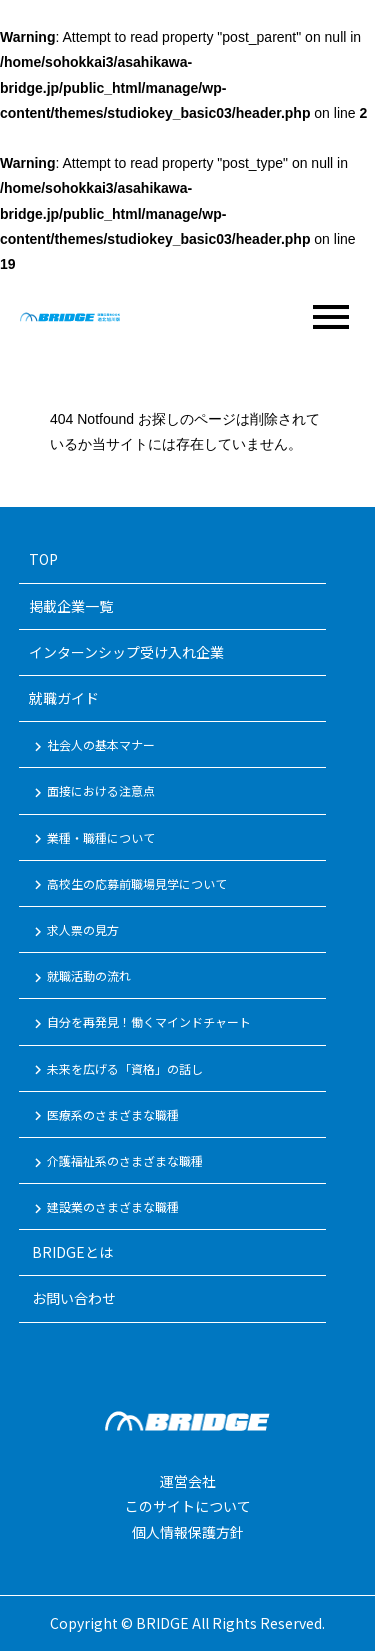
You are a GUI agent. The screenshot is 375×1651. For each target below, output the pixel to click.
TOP (43, 559)
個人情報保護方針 (188, 1532)
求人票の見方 (74, 931)
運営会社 (188, 1481)
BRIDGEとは (71, 1252)
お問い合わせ (72, 1298)
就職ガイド (64, 698)
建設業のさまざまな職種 (104, 1208)
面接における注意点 (92, 792)
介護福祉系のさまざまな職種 (116, 1162)
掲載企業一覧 (71, 606)
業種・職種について (92, 839)
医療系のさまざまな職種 (104, 1116)
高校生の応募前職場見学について (128, 885)
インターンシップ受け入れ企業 (126, 652)
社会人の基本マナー (92, 746)
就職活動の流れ (80, 977)
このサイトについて (188, 1506)
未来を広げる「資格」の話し (116, 1070)
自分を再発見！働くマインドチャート (140, 1023)
